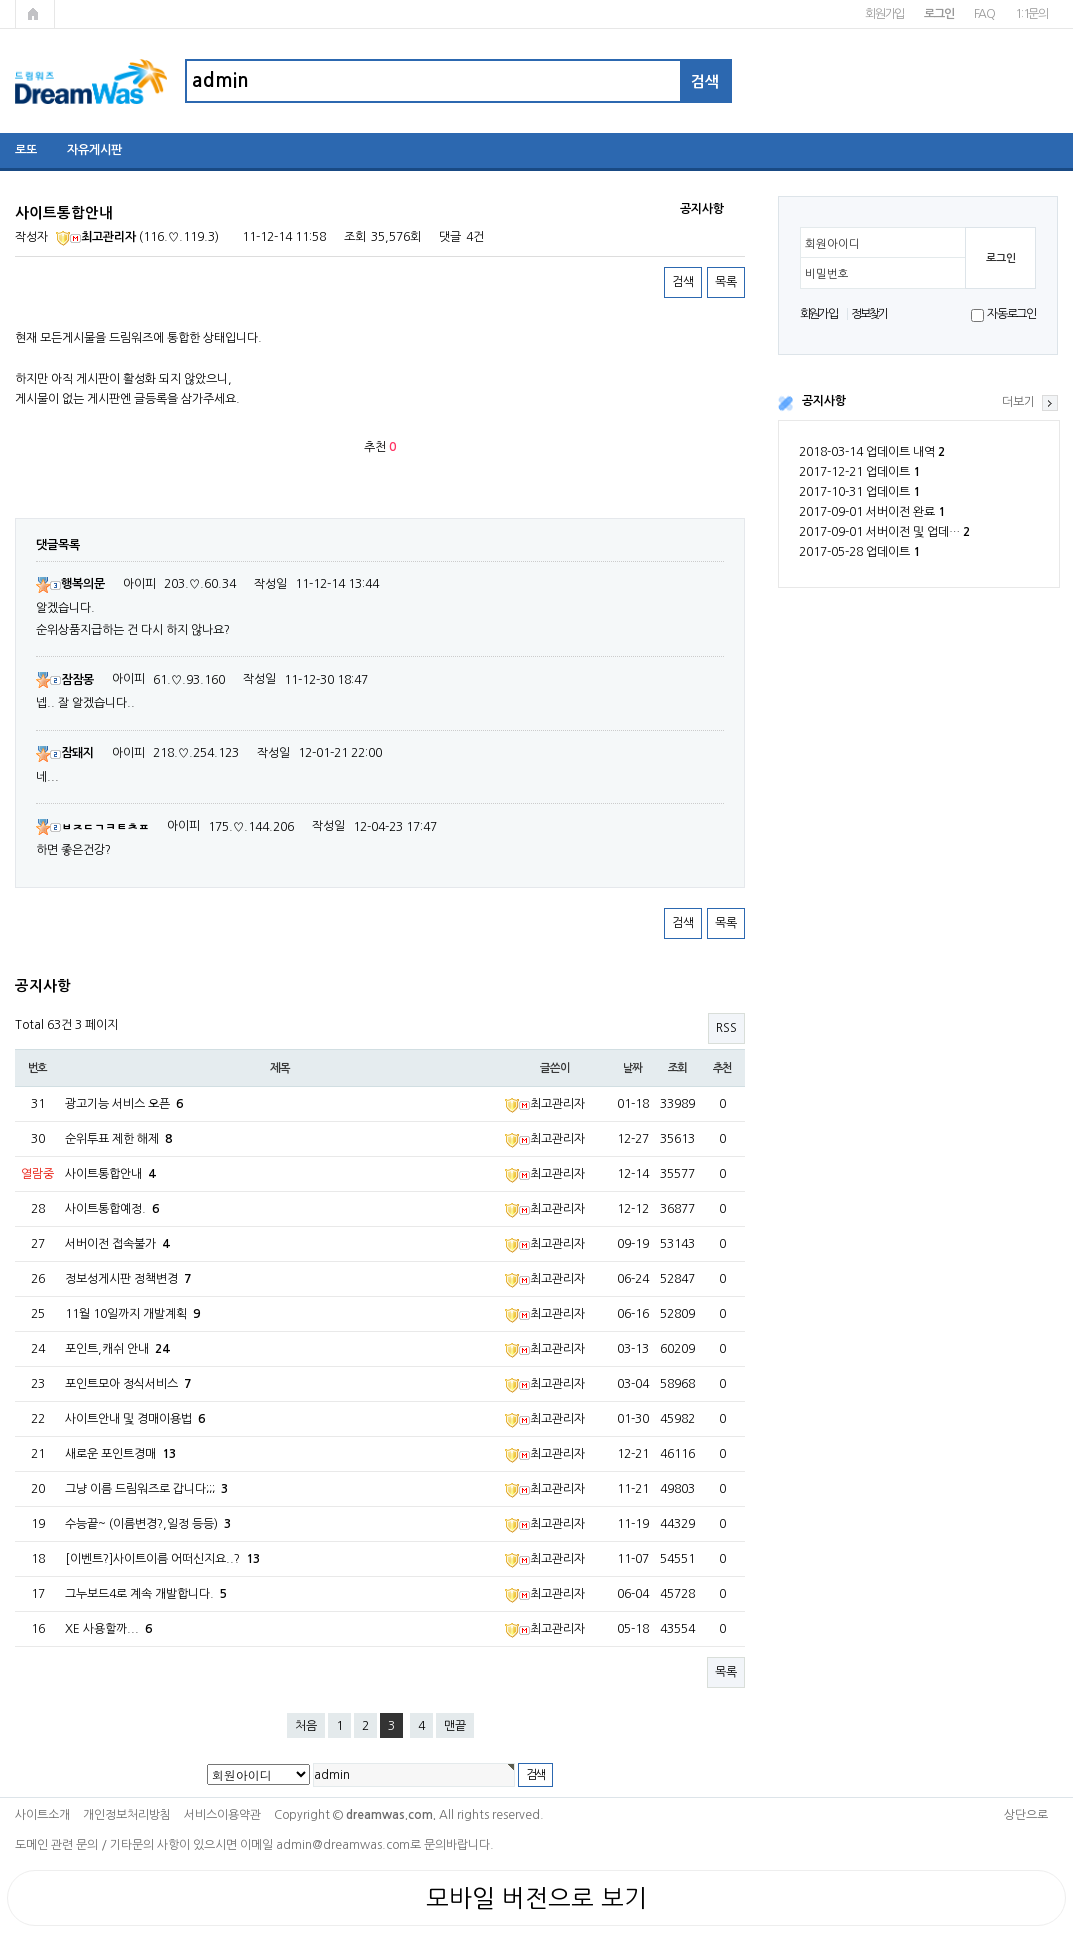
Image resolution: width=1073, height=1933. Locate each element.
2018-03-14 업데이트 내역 (872, 452)
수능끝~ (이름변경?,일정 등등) (148, 1524)
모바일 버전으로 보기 (536, 1898)
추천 (723, 1068)
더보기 (1018, 402)
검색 (683, 282)
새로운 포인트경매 (120, 1454)
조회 (678, 1068)
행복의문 (70, 584)
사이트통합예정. (112, 1209)
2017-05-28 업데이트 (859, 552)
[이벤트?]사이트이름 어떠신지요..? (162, 1559)
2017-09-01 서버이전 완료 (872, 512)
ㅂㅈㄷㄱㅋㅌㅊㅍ (92, 827)
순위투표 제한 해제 (118, 1139)
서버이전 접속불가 (117, 1244)
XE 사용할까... (108, 1629)
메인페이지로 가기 (35, 14)
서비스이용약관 (222, 1815)
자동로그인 (1011, 314)
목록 (726, 282)
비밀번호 (827, 274)
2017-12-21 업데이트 (859, 472)
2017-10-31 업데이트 (859, 492)
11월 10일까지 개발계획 (132, 1314)
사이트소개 (42, 1815)
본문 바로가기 (0, 0)
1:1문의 (1031, 14)
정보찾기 (869, 314)
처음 (306, 1726)
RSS (726, 1028)
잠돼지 (65, 753)
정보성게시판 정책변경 (128, 1279)
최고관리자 (96, 237)
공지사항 (824, 401)
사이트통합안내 (110, 1174)
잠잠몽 (65, 680)
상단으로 (1026, 1815)
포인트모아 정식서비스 (128, 1384)
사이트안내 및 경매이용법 (135, 1419)
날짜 (633, 1068)
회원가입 (884, 14)
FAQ (984, 14)
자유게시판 (94, 150)
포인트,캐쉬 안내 (117, 1349)
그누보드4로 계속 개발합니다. (146, 1594)
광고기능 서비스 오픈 (124, 1104)
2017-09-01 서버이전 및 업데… (884, 532)
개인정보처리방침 (127, 1815)
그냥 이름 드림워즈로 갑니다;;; (146, 1489)
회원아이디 (832, 244)
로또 (26, 150)
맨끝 (455, 1726)
